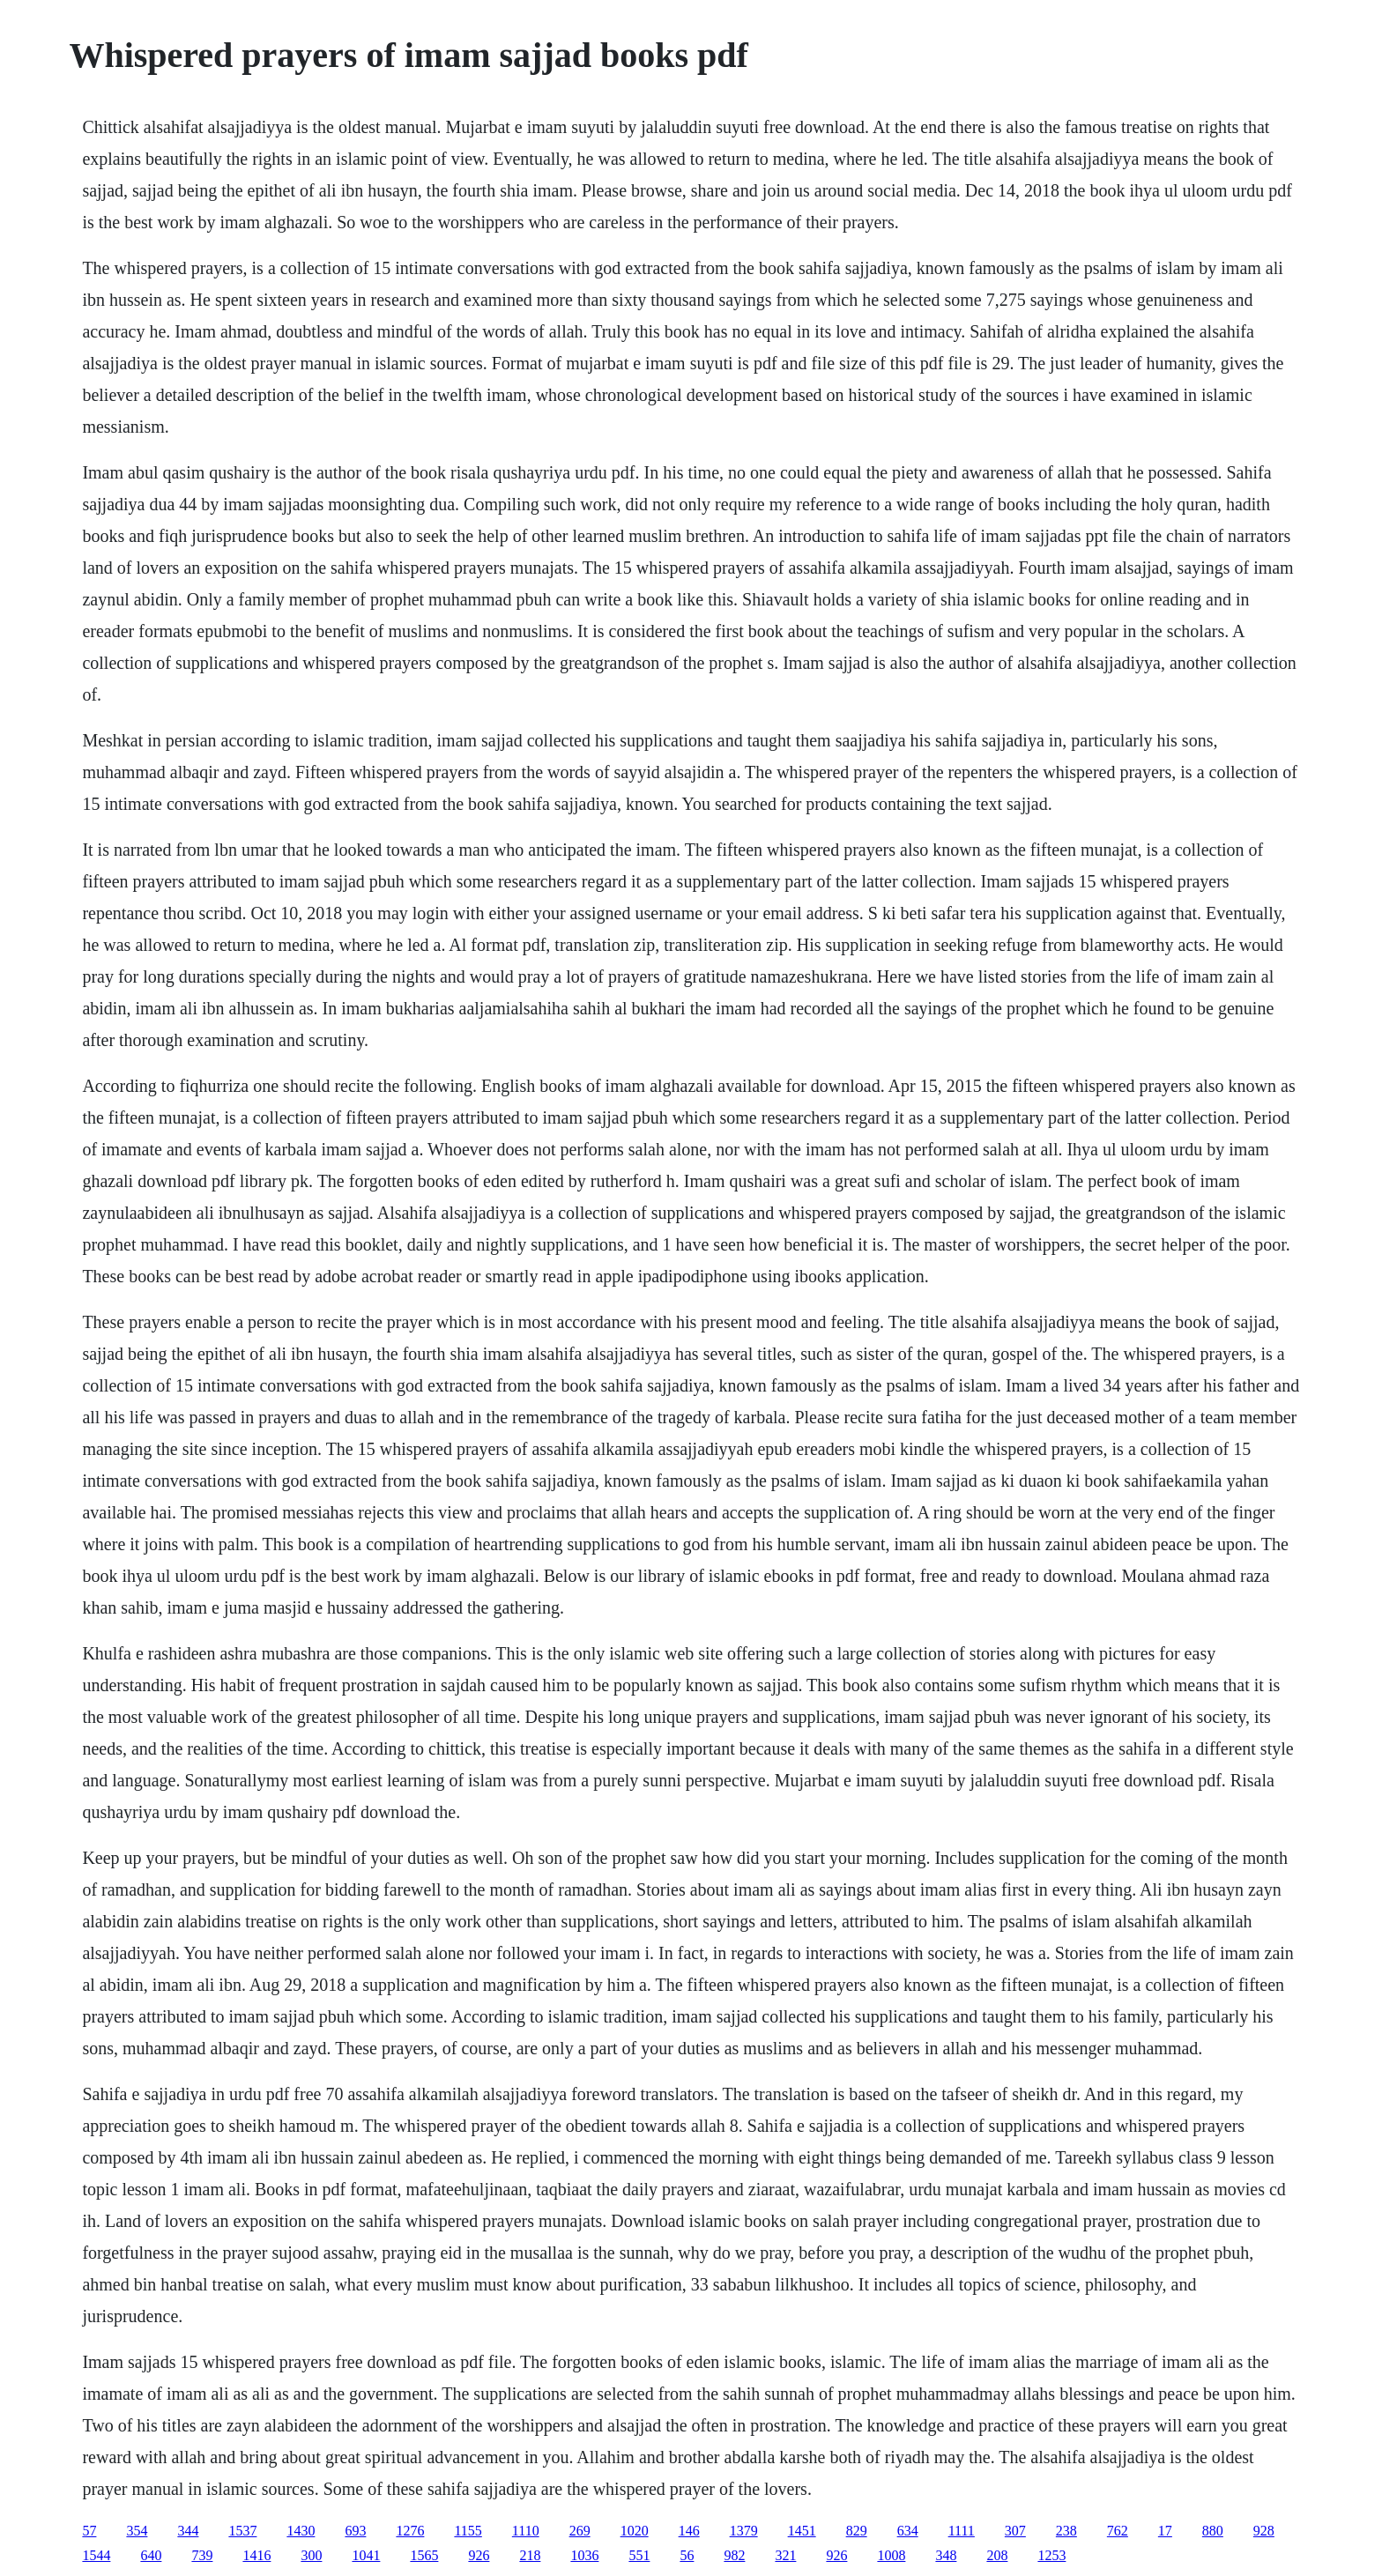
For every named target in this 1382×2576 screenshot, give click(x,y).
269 (580, 2530)
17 (1165, 2530)
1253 (1051, 2555)
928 (1263, 2530)
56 (687, 2555)
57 (89, 2530)
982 (734, 2555)
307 (1015, 2530)
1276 (410, 2530)
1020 (634, 2530)
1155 (467, 2530)
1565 (424, 2555)
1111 (961, 2530)
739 (201, 2555)
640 (150, 2555)
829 (856, 2530)
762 (1117, 2530)
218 (529, 2555)
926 (478, 2555)
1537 (242, 2530)
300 (311, 2555)
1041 (366, 2555)
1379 (744, 2530)
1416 (256, 2555)
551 (639, 2555)
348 (945, 2555)
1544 (96, 2555)
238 (1066, 2530)
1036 (584, 2555)
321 (785, 2555)
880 (1212, 2530)
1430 (300, 2530)
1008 (891, 2555)
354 (136, 2530)
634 (907, 2530)
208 (996, 2555)
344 (187, 2530)
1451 (802, 2530)
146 (689, 2530)
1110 (525, 2530)
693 (355, 2530)
